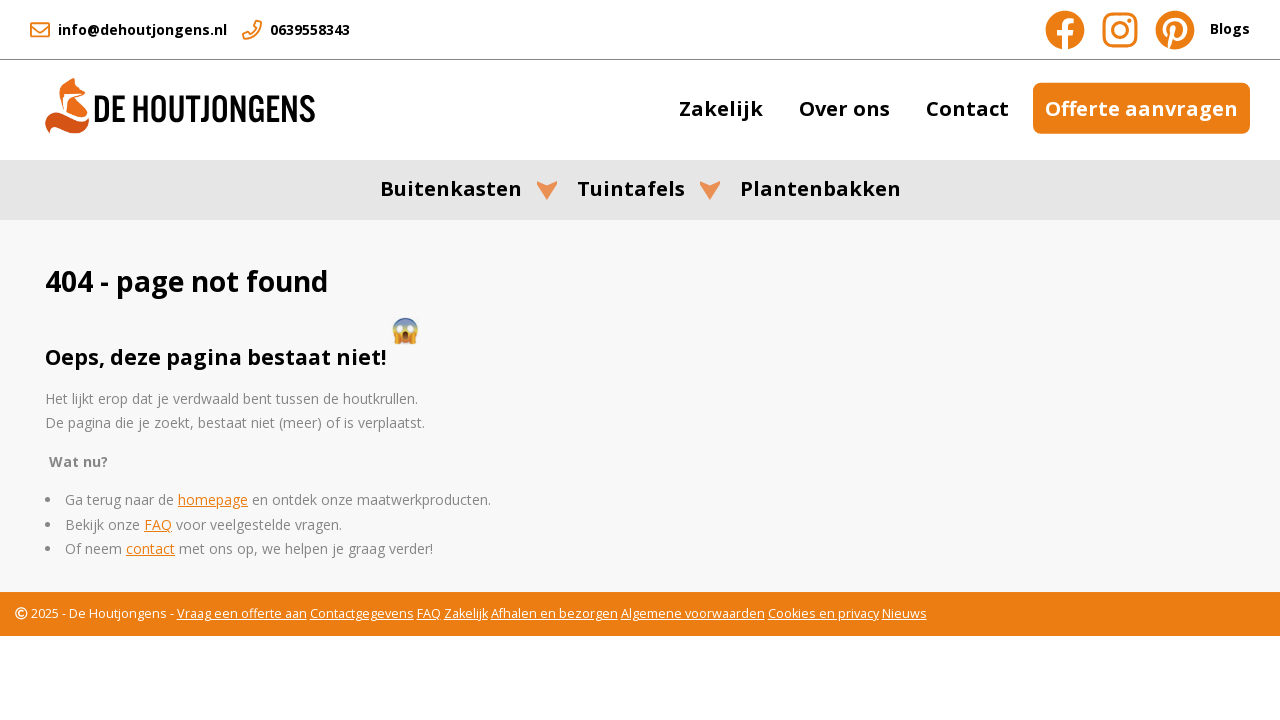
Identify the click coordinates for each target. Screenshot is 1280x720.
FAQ (429, 613)
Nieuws (904, 613)
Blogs (1230, 28)
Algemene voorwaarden (693, 613)
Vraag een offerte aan (242, 613)
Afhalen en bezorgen (554, 613)
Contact (967, 108)
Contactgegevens (362, 613)
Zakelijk (721, 108)
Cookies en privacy (823, 613)
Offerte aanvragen (1141, 108)
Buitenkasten (451, 188)
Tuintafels (631, 188)
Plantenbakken (820, 188)
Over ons (844, 108)
